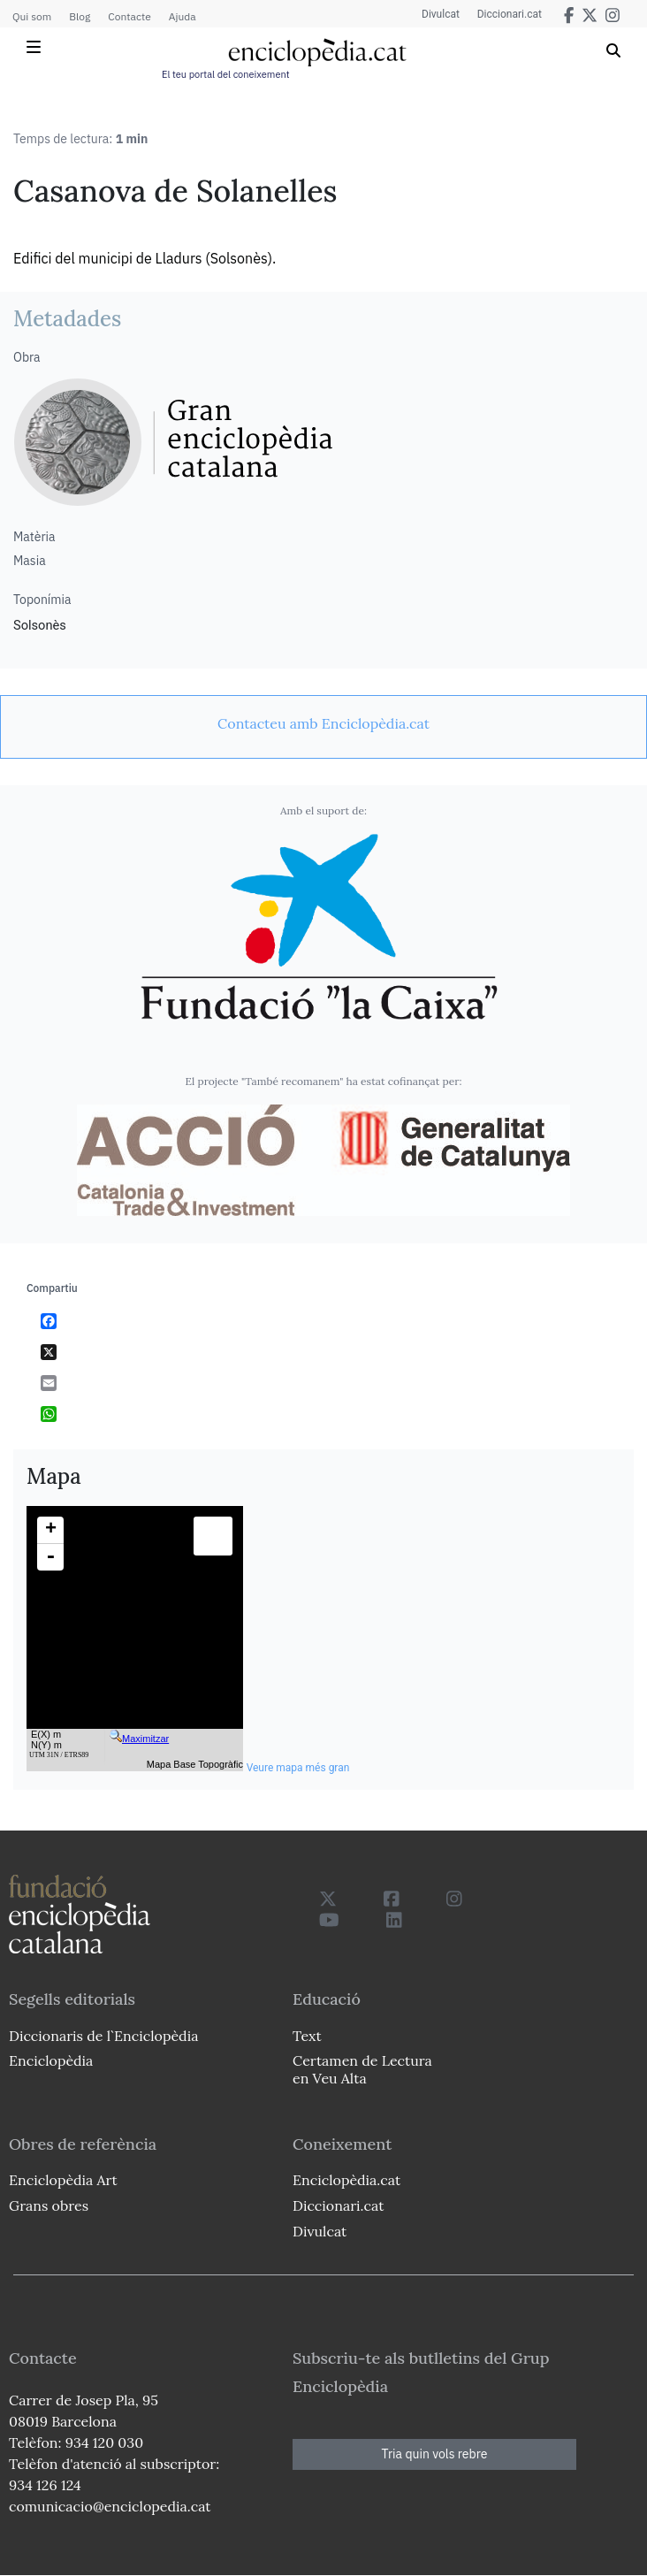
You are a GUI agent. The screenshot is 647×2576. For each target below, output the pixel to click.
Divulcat (441, 14)
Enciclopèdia (51, 2060)
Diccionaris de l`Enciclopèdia (103, 2036)
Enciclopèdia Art (63, 2180)
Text (307, 2036)
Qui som (31, 16)
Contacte (129, 16)
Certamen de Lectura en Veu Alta (362, 2069)
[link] (323, 723)
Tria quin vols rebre (435, 2454)
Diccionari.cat (509, 14)
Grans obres (48, 2205)
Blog (79, 16)
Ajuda (182, 16)
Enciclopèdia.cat (346, 2180)
